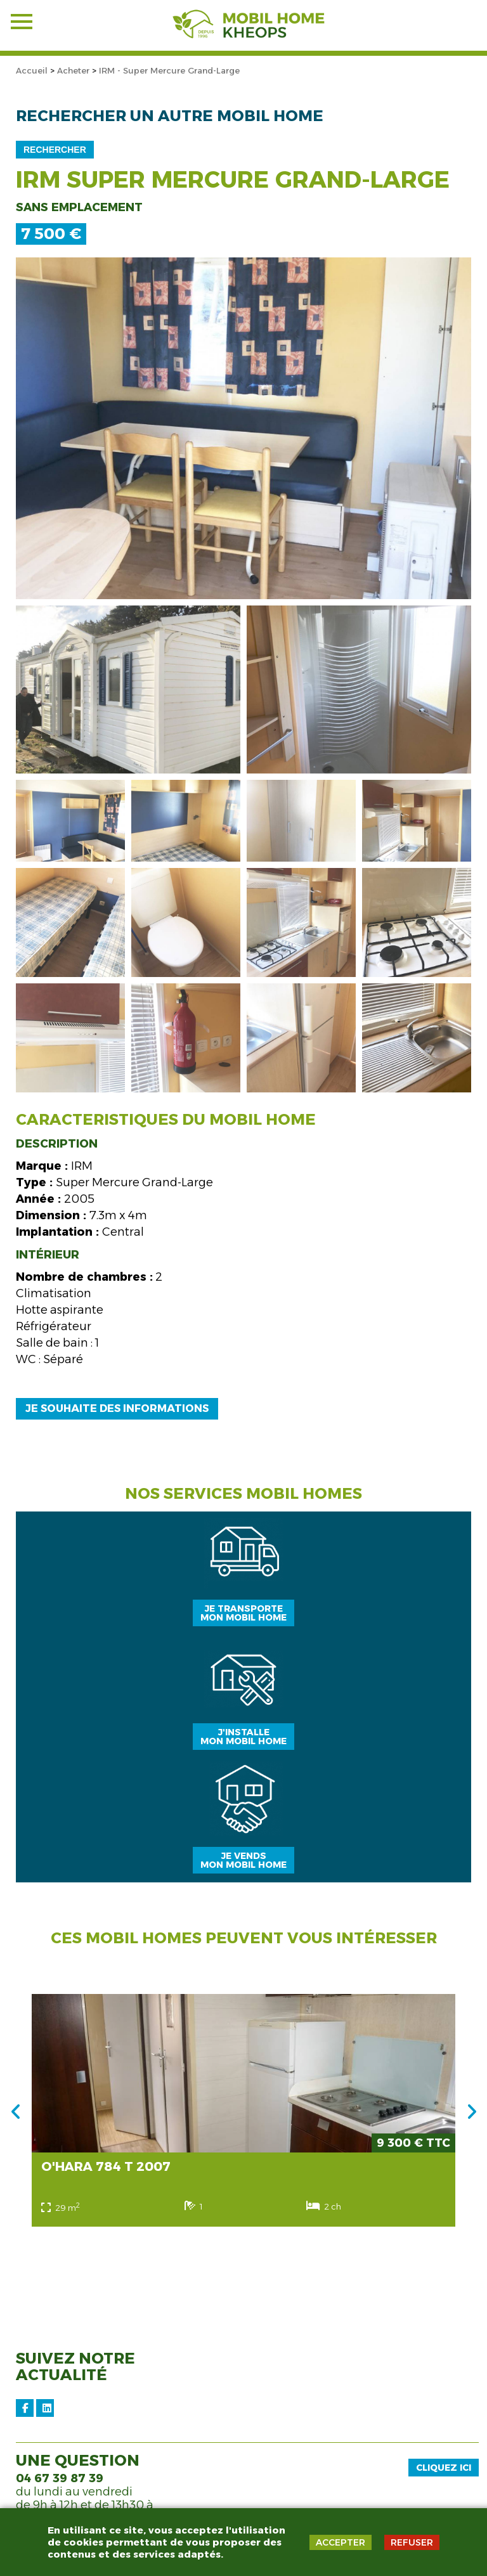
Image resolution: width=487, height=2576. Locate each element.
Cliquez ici (443, 2467)
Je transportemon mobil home (243, 1613)
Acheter (73, 70)
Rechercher (54, 150)
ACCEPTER (340, 2542)
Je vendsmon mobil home (243, 1860)
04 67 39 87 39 (59, 2478)
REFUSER (412, 2542)
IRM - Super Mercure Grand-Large (169, 70)
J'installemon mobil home (243, 1736)
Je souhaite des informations (117, 1408)
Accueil (32, 70)
